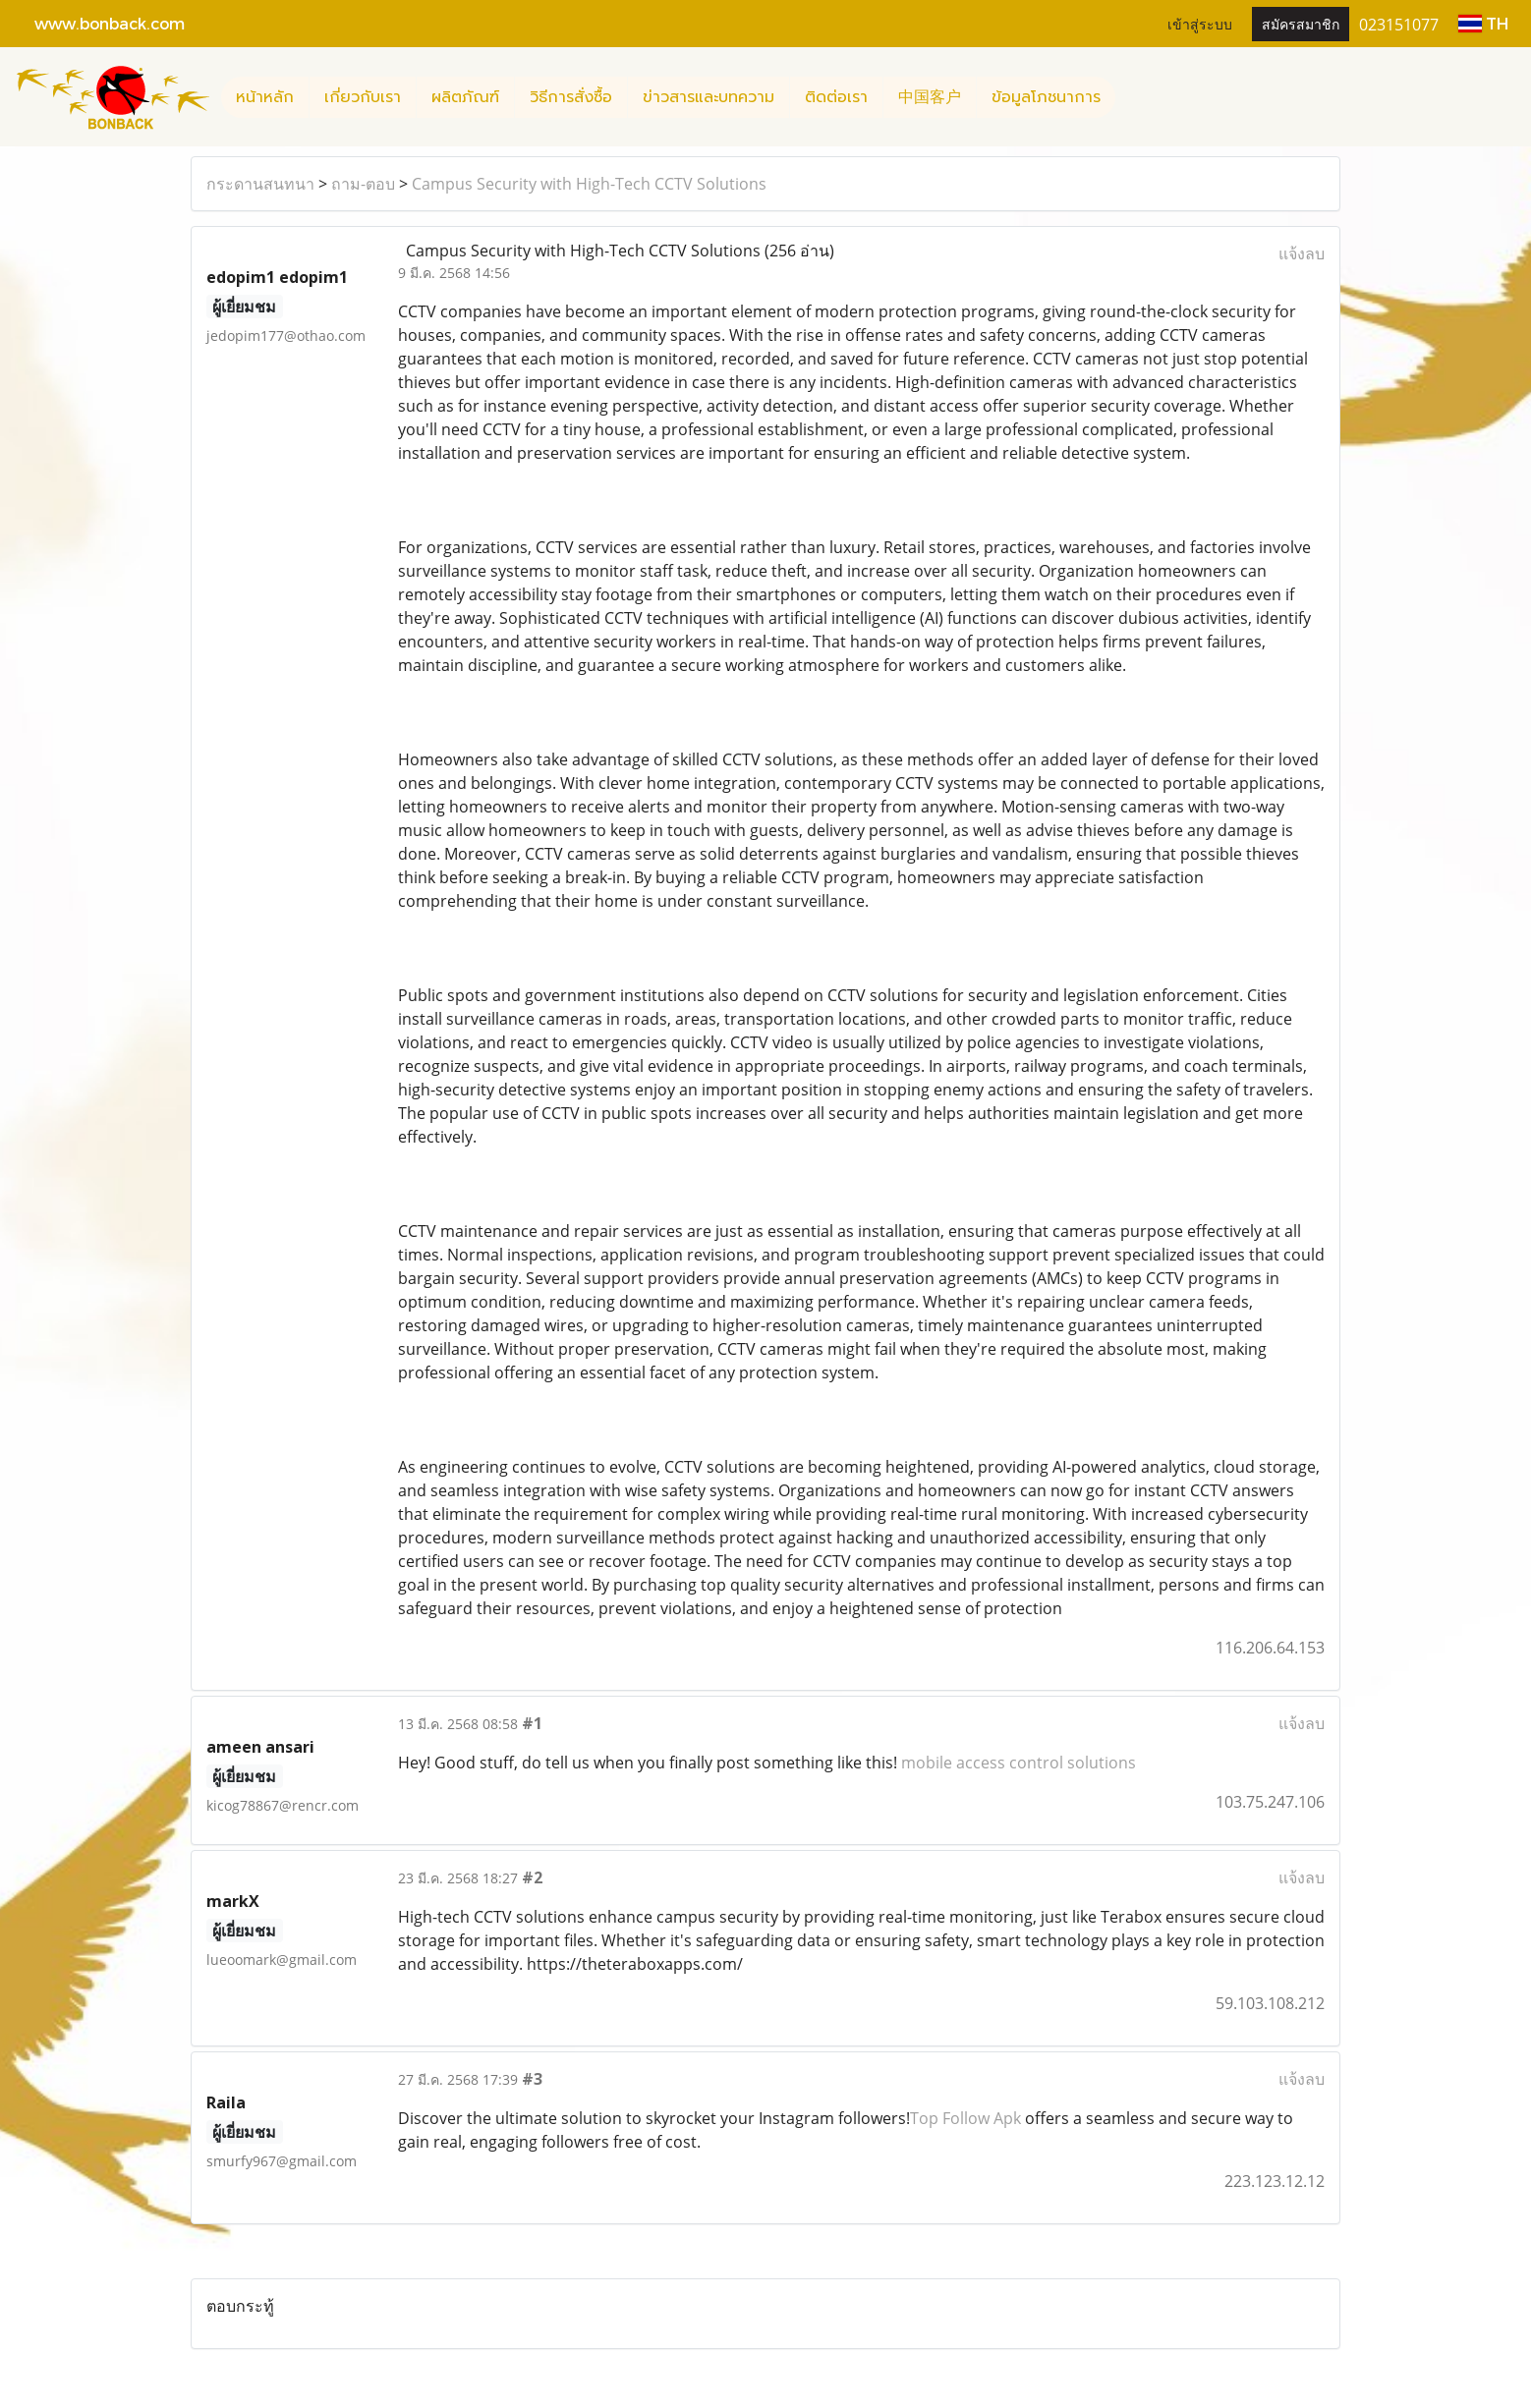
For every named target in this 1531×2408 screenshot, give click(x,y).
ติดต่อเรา (836, 97)
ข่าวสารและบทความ (708, 97)
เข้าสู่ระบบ (1199, 23)
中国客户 (929, 97)
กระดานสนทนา (260, 184)
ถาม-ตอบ (363, 184)
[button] (1133, 97)
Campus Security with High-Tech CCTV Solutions (589, 184)
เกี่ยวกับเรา (362, 97)
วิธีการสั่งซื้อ (571, 97)
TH (1483, 23)
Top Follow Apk (965, 2118)
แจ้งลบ (1301, 253)
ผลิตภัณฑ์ (465, 97)
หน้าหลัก (265, 97)
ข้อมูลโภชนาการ (1046, 97)
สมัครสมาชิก (1300, 23)
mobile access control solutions (1018, 1762)
